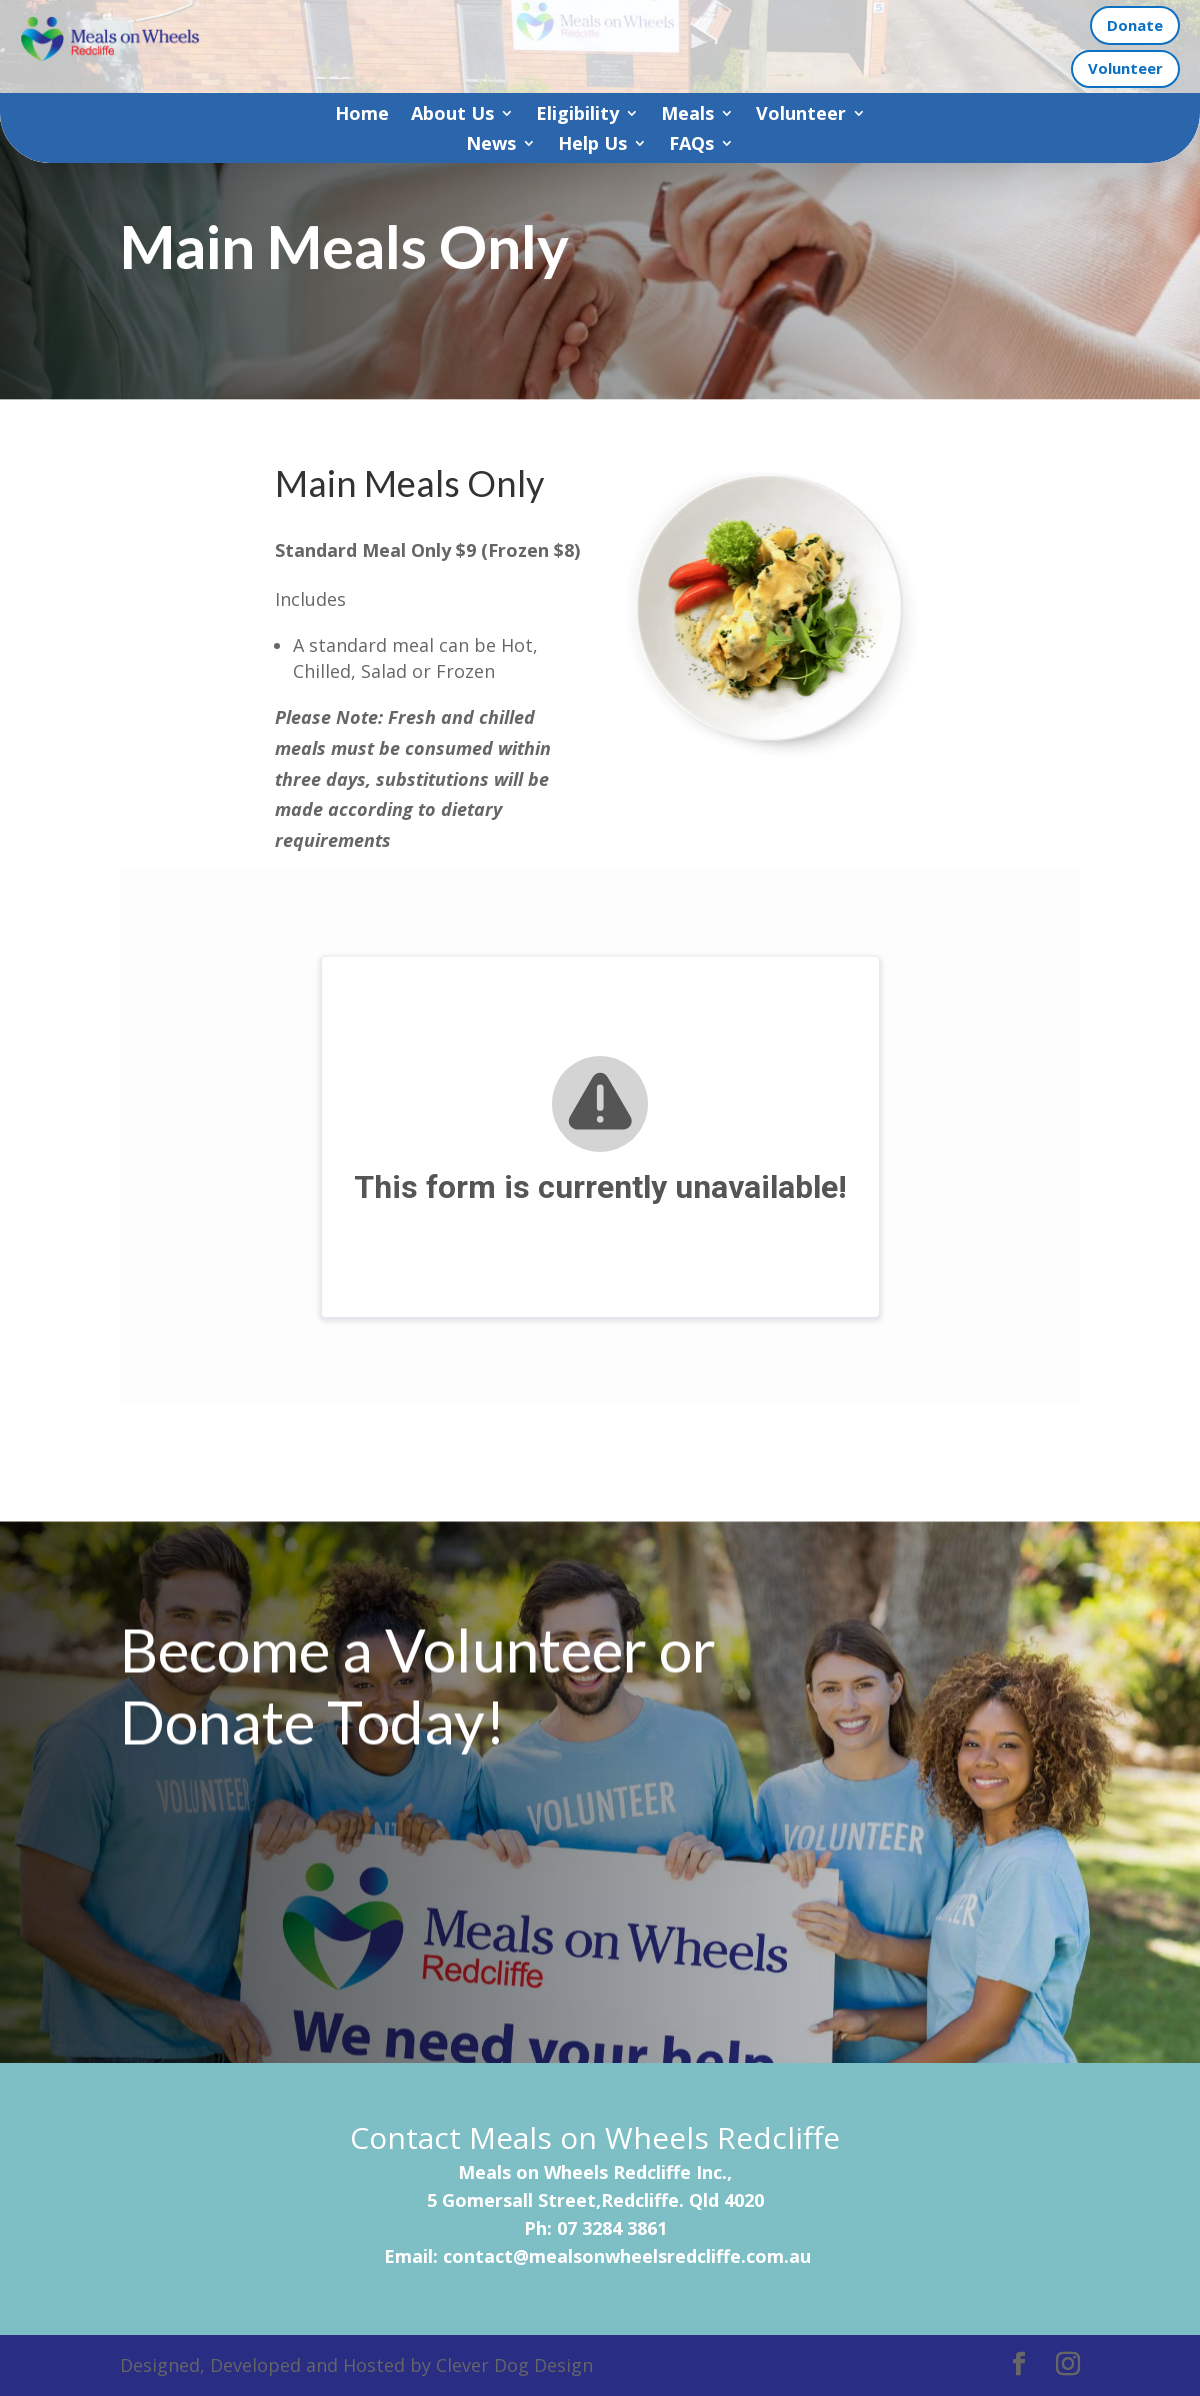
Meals (687, 115)
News (491, 145)
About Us (452, 115)
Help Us (592, 145)
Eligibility (577, 115)
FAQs (691, 145)
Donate (1135, 25)
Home (362, 115)
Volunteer (1125, 68)
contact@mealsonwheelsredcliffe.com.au (627, 2256)
